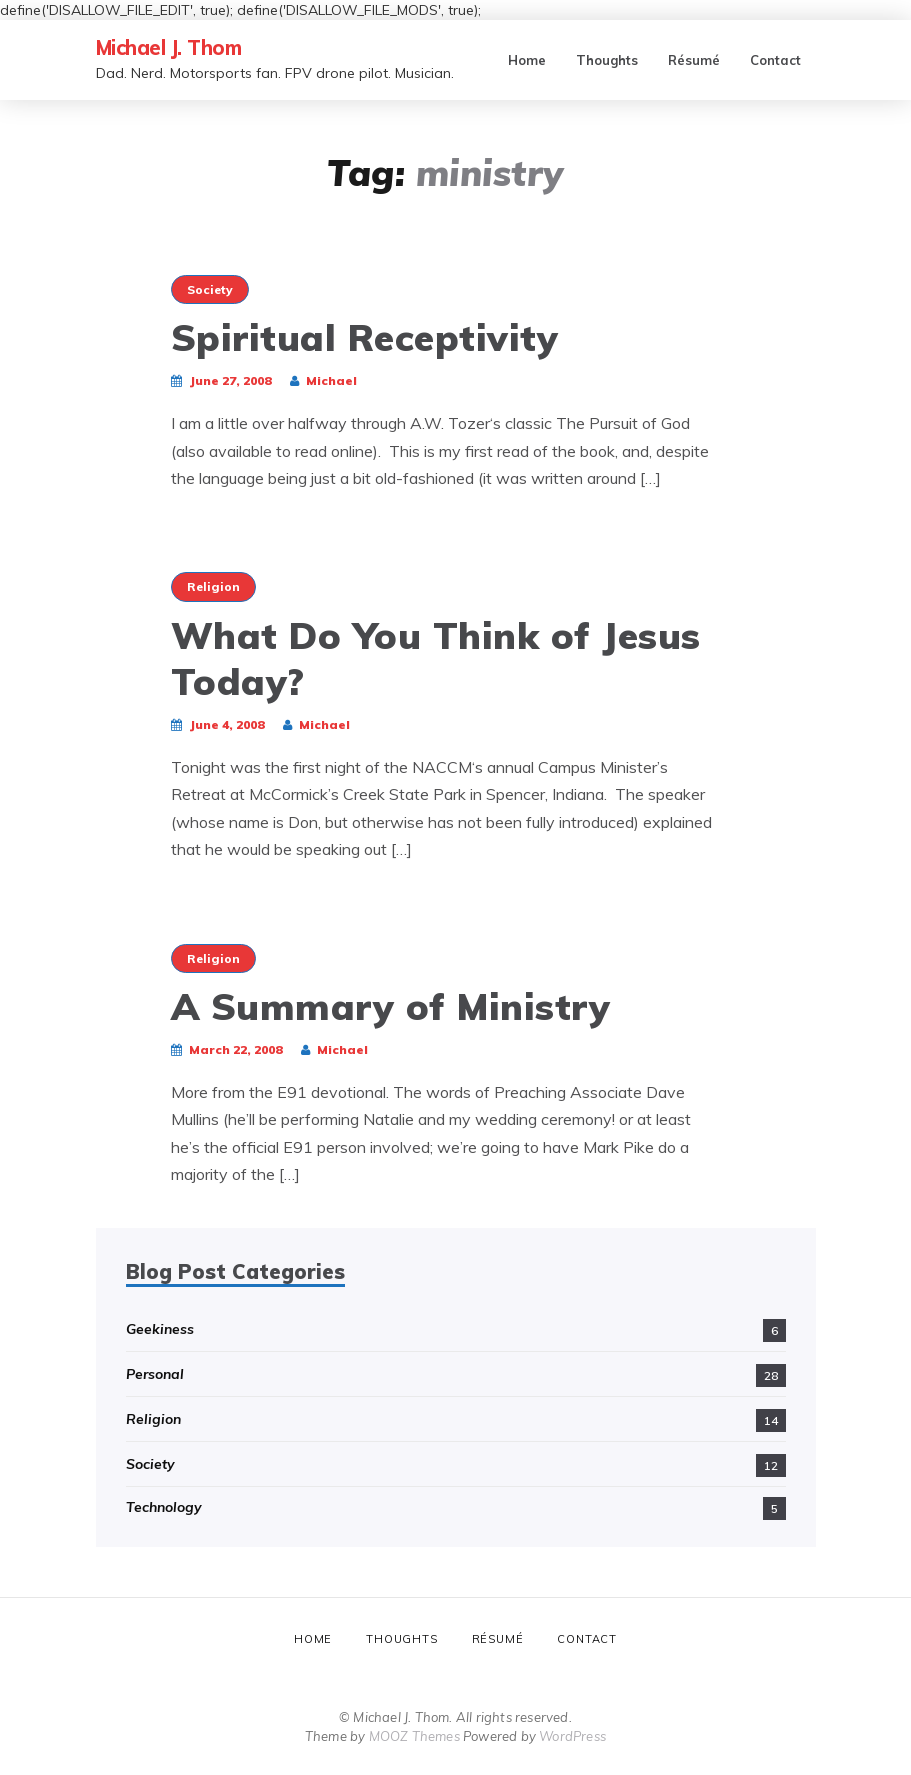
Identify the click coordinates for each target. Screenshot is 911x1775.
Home (527, 60)
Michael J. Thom (169, 47)
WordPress (572, 1736)
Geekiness (160, 1329)
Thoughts (607, 60)
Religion (213, 586)
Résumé (694, 60)
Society (210, 289)
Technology (164, 1507)
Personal (155, 1374)
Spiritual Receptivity (365, 337)
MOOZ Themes (414, 1736)
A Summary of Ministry (391, 1006)
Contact (775, 60)
